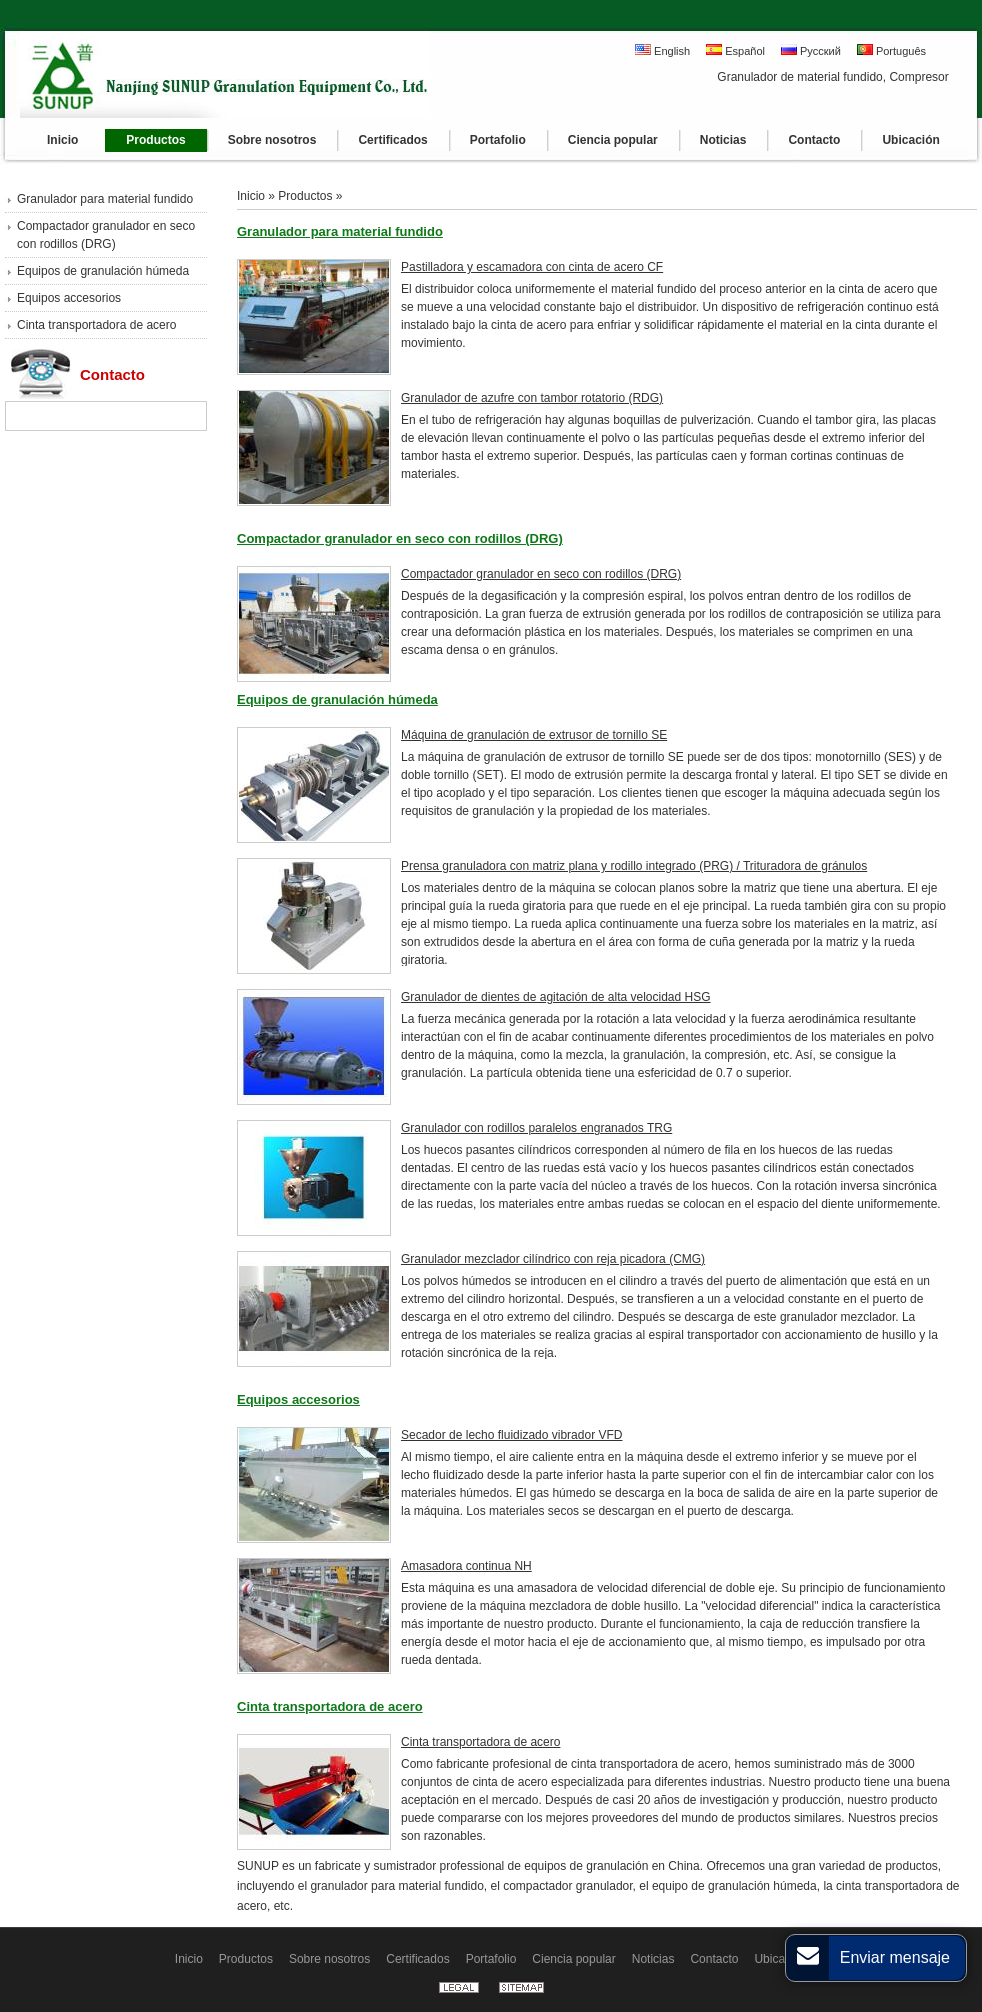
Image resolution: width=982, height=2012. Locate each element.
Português (891, 50)
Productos (305, 196)
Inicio (251, 196)
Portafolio (491, 1959)
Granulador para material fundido (105, 199)
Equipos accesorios (69, 298)
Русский (811, 50)
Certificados (417, 1959)
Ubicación (780, 1959)
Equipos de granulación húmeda (103, 271)
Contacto (112, 374)
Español (735, 50)
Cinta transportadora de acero (96, 325)
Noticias (653, 1959)
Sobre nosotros (329, 1959)
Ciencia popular (573, 1959)
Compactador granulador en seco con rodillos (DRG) (106, 235)
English (662, 50)
